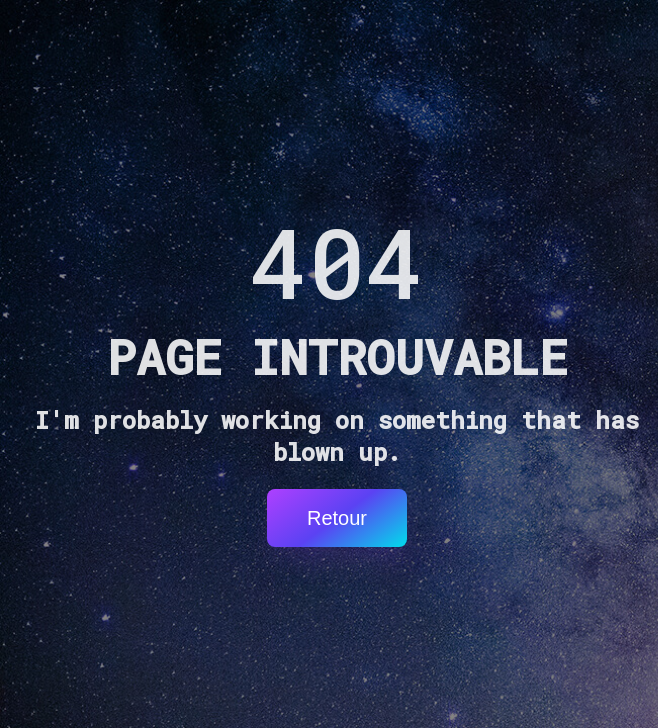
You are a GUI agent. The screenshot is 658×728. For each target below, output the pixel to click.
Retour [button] (337, 518)
